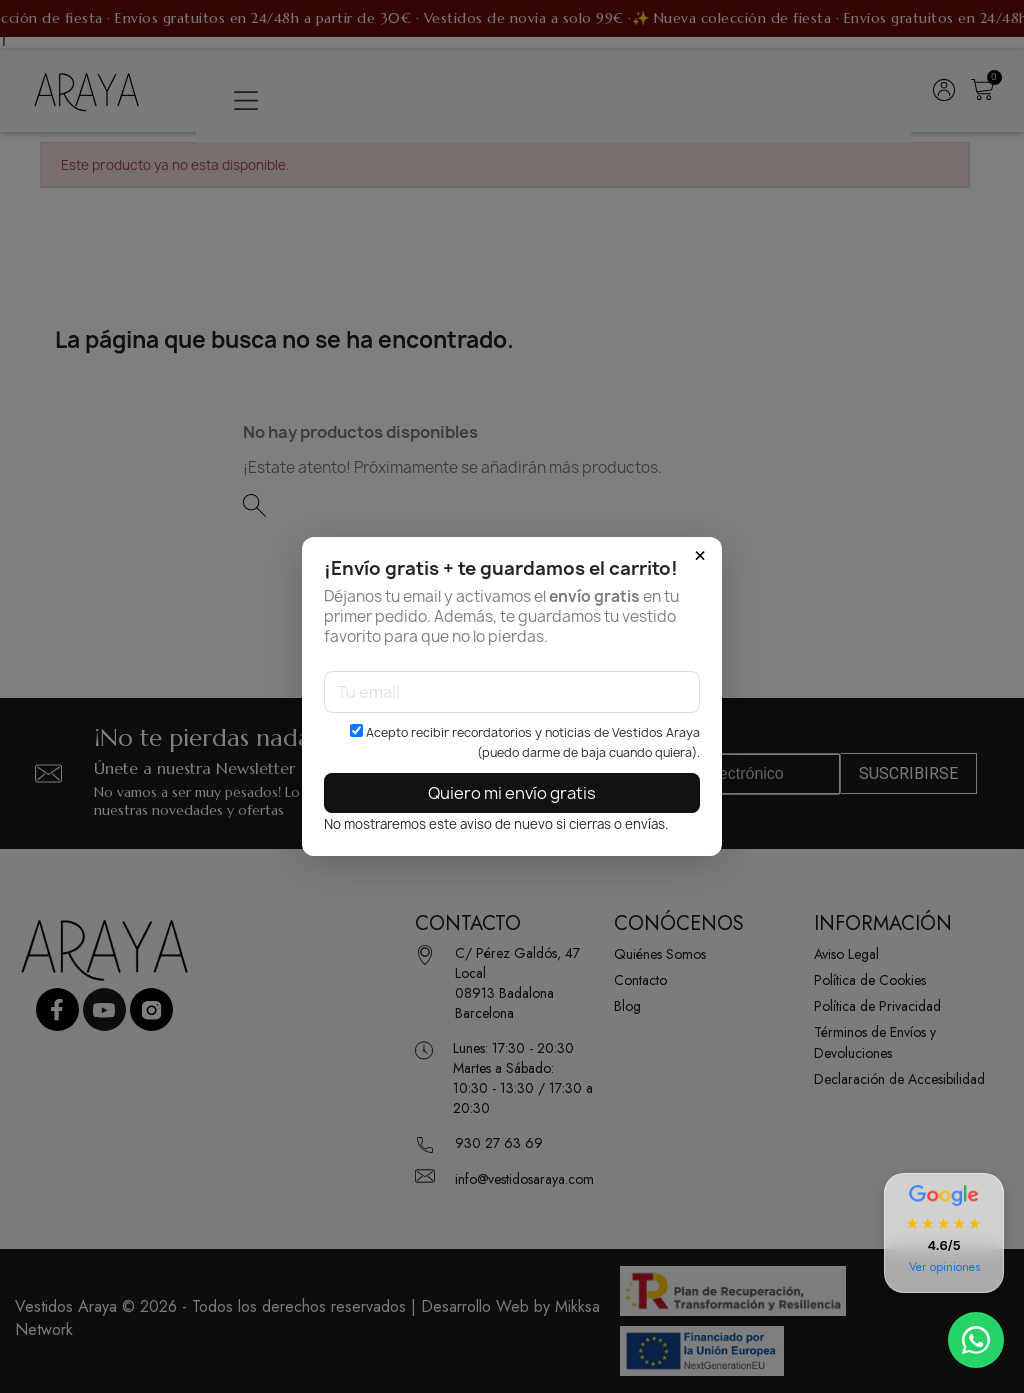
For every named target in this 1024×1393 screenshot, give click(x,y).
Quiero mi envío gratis (512, 793)
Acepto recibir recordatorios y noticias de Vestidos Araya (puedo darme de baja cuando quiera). (525, 742)
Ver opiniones (944, 1267)
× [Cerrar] (700, 556)
